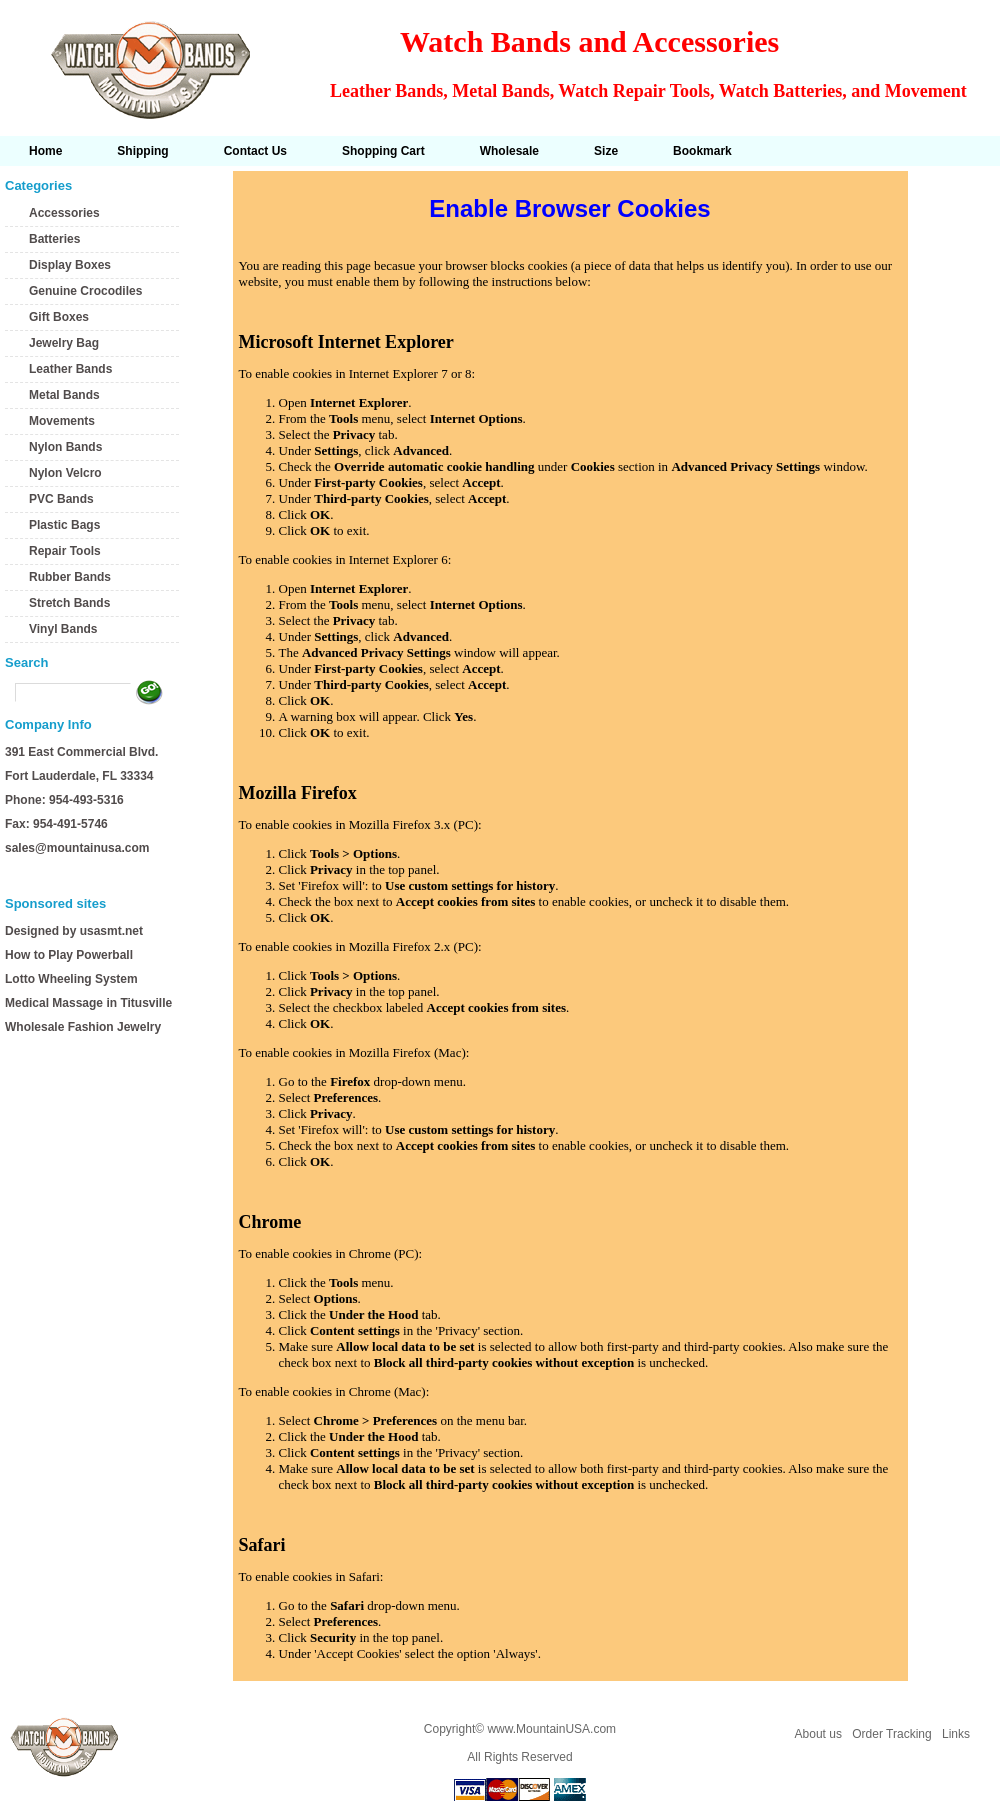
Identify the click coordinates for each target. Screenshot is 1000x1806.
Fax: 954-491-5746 (56, 824)
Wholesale (509, 151)
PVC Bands (61, 499)
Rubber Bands (70, 577)
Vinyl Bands (63, 629)
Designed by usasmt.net (74, 931)
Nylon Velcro (65, 473)
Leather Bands (70, 369)
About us (818, 1734)
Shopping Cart (383, 151)
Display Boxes (70, 265)
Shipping (142, 151)
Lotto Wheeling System (71, 979)
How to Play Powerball (69, 955)
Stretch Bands (69, 603)
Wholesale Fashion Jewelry (83, 1027)
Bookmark (702, 151)
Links (956, 1734)
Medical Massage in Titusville (88, 1003)
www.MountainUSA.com (551, 1729)
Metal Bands (64, 395)
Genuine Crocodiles (85, 291)
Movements (62, 421)
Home (45, 151)
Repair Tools (65, 551)
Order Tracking (891, 1734)
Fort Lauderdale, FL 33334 (79, 776)
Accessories (64, 213)
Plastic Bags (64, 525)
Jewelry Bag (64, 343)
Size (606, 151)
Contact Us (255, 151)
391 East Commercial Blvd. (81, 752)
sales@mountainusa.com (77, 848)
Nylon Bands (65, 447)
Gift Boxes (59, 317)
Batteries (54, 239)
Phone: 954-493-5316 (64, 800)
